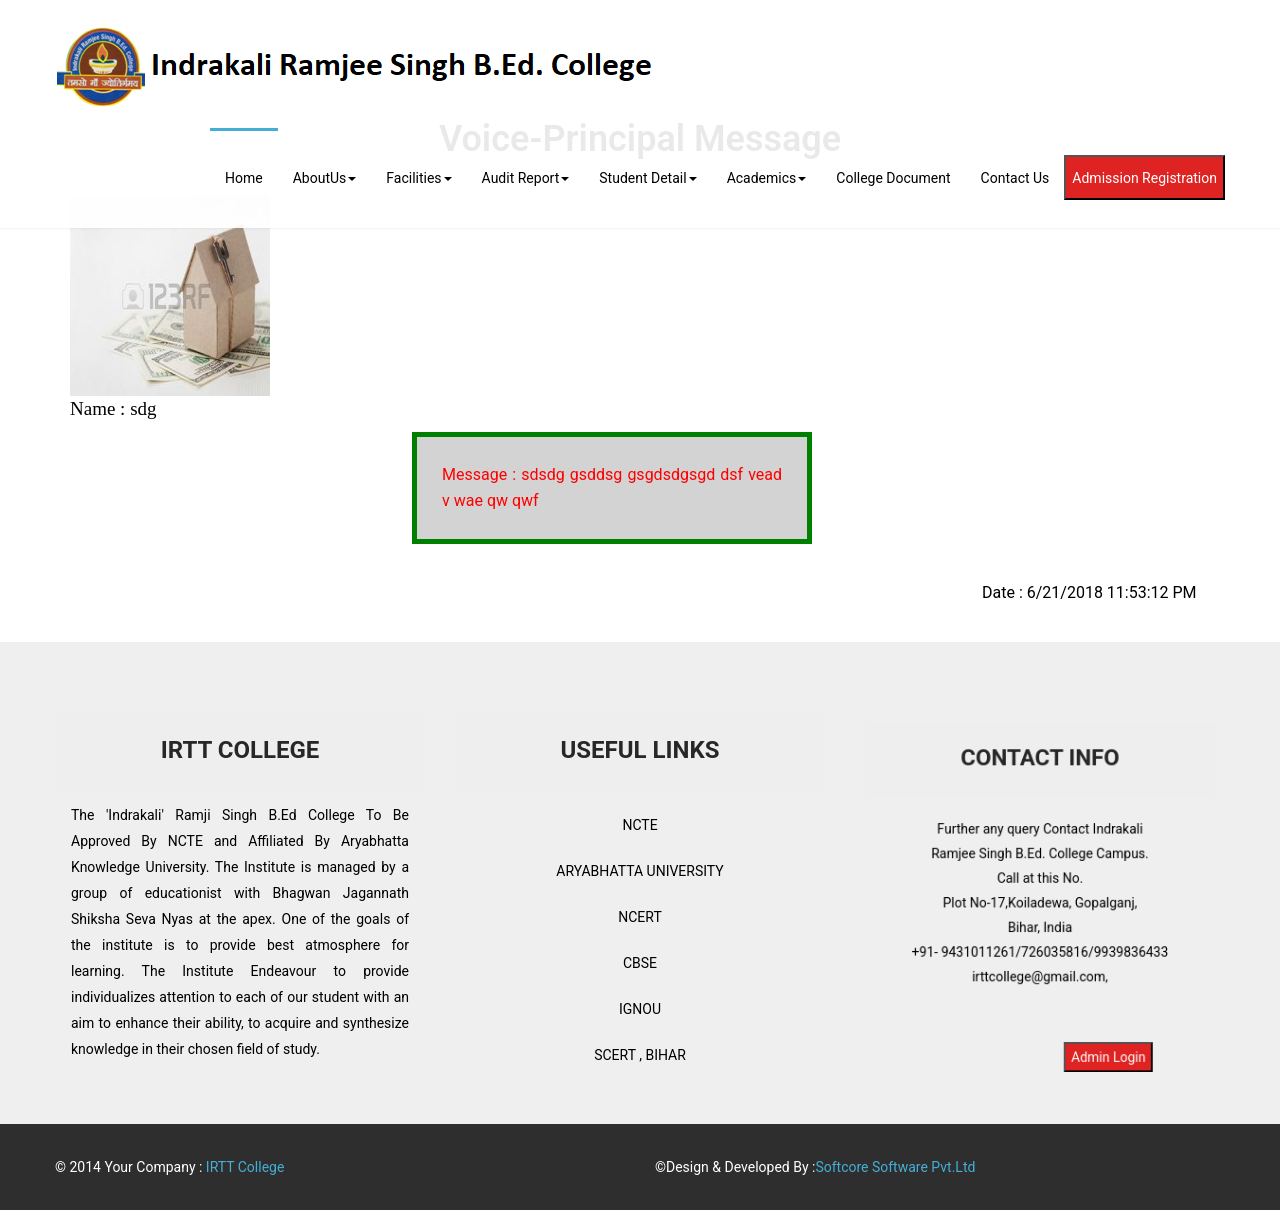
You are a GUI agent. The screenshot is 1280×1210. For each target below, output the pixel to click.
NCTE (639, 825)
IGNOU (640, 1009)
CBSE (640, 963)
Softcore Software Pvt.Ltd (895, 1167)
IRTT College (245, 1167)
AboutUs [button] (325, 178)
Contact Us (1015, 178)
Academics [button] (767, 178)
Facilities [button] (418, 178)
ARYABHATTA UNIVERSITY (639, 871)
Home (244, 178)
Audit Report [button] (526, 178)
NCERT (640, 917)
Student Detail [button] (647, 178)
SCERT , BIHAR (640, 1055)
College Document (893, 178)
